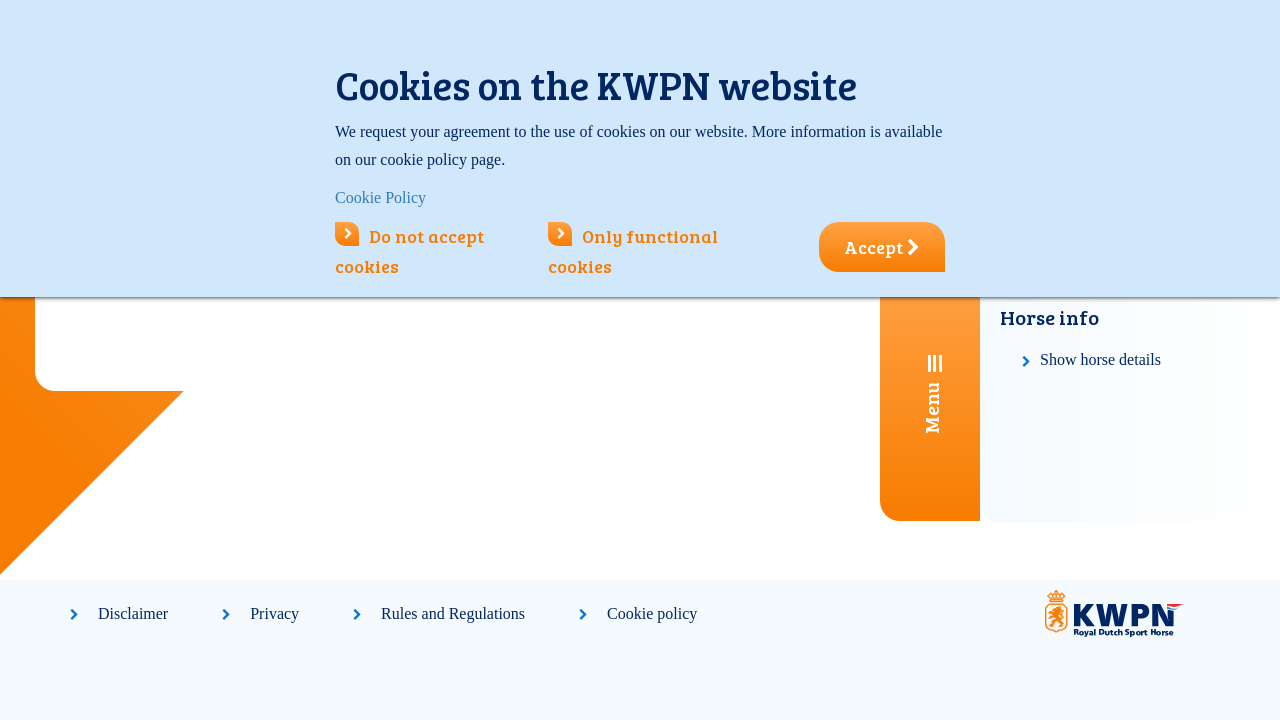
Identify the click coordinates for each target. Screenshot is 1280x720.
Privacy (274, 613)
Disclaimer (133, 613)
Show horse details (1100, 359)
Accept (882, 247)
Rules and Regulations (453, 613)
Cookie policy (652, 613)
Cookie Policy (380, 197)
